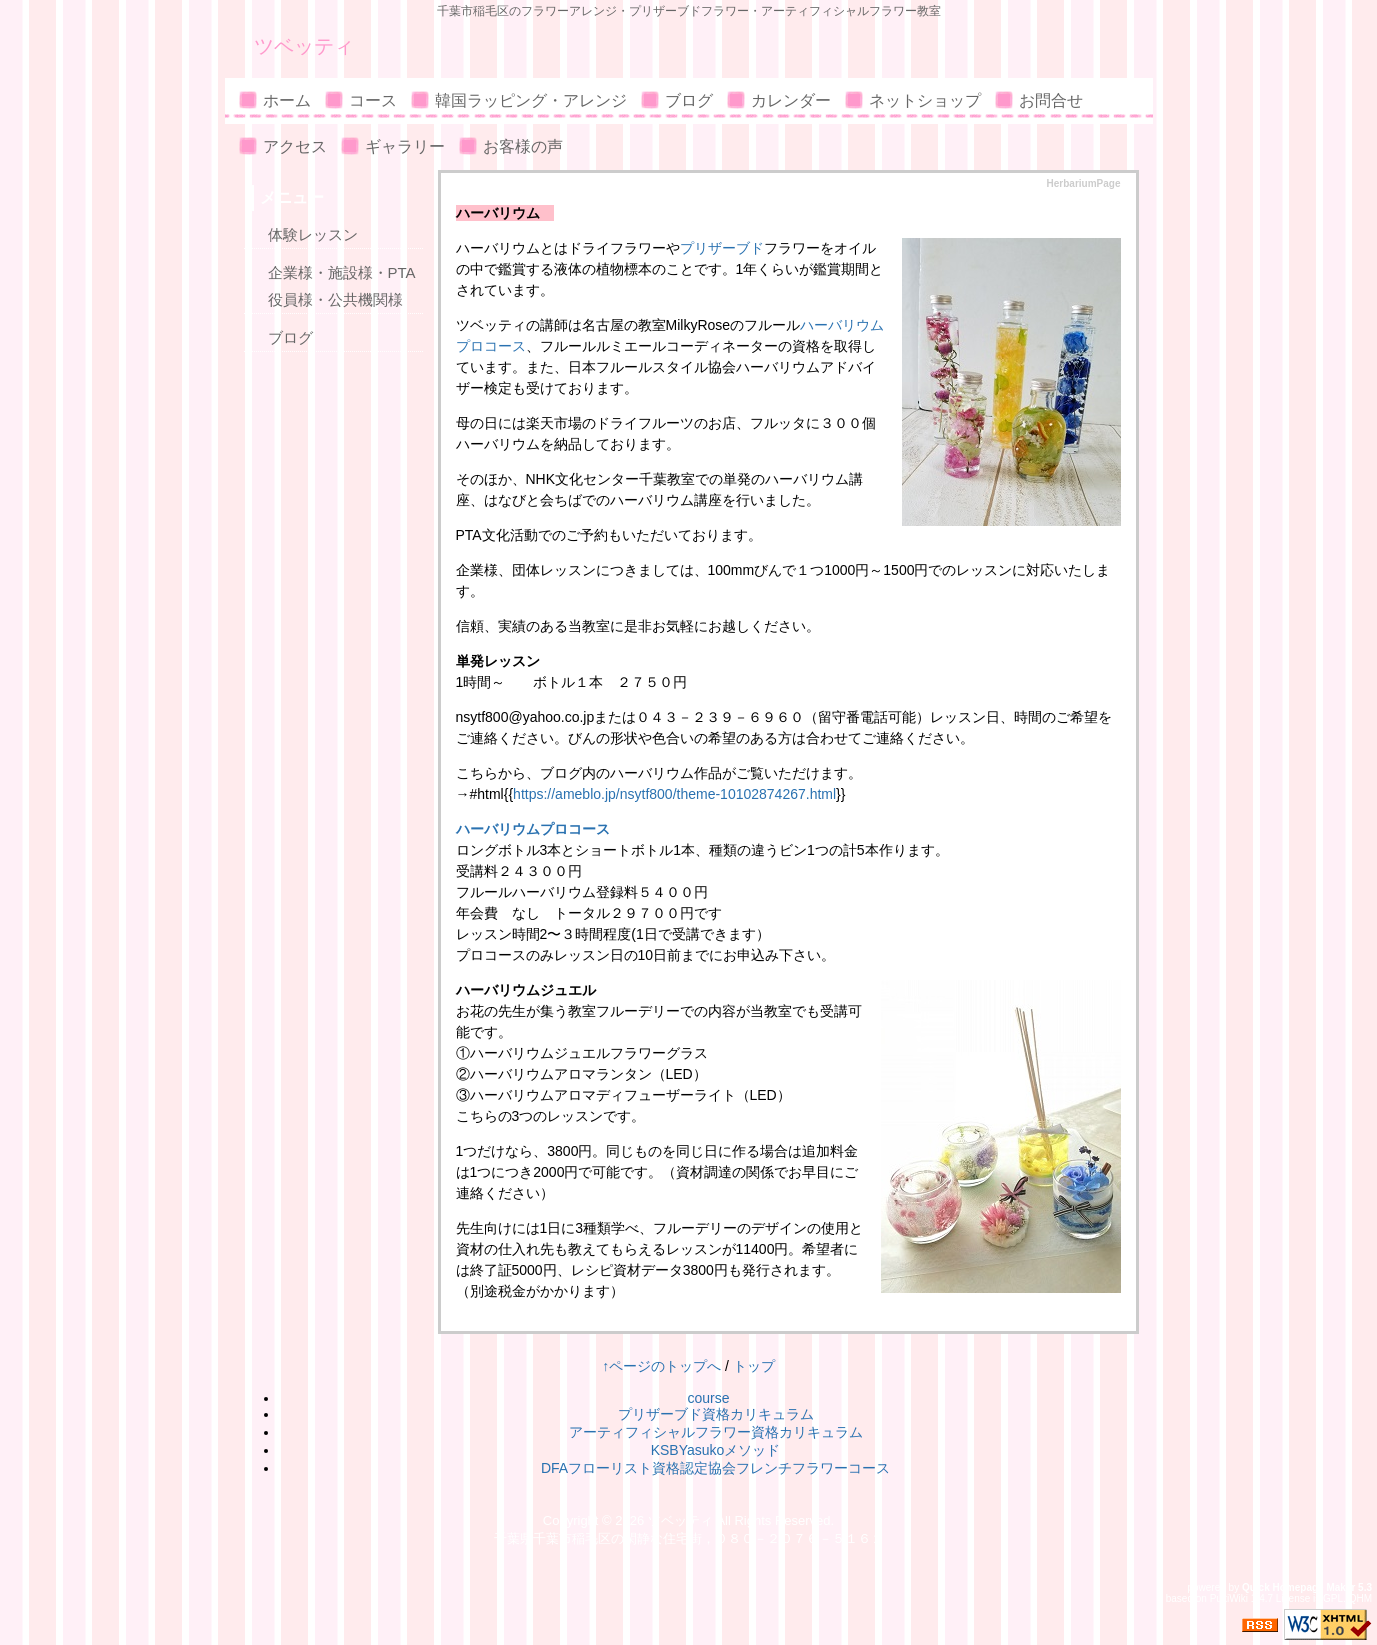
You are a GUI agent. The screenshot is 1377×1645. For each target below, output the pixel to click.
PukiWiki (1229, 1598)
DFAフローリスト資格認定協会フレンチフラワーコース (715, 1468)
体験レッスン (313, 234)
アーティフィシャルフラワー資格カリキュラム (716, 1432)
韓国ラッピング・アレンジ (531, 100)
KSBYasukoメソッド (716, 1450)
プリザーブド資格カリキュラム (716, 1414)
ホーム (287, 100)
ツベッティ (304, 46)
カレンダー (791, 100)
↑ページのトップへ (661, 1366)
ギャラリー (405, 146)
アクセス (295, 146)
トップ (754, 1366)
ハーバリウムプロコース (533, 829)
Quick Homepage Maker (1298, 1587)
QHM (1360, 1598)
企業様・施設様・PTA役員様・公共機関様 (342, 286)
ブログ (689, 100)
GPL (1333, 1598)
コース (373, 100)
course (708, 1398)
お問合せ (1051, 100)
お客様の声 (523, 146)
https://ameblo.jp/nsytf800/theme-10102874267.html (674, 794)
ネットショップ (925, 100)
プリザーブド (722, 248)
